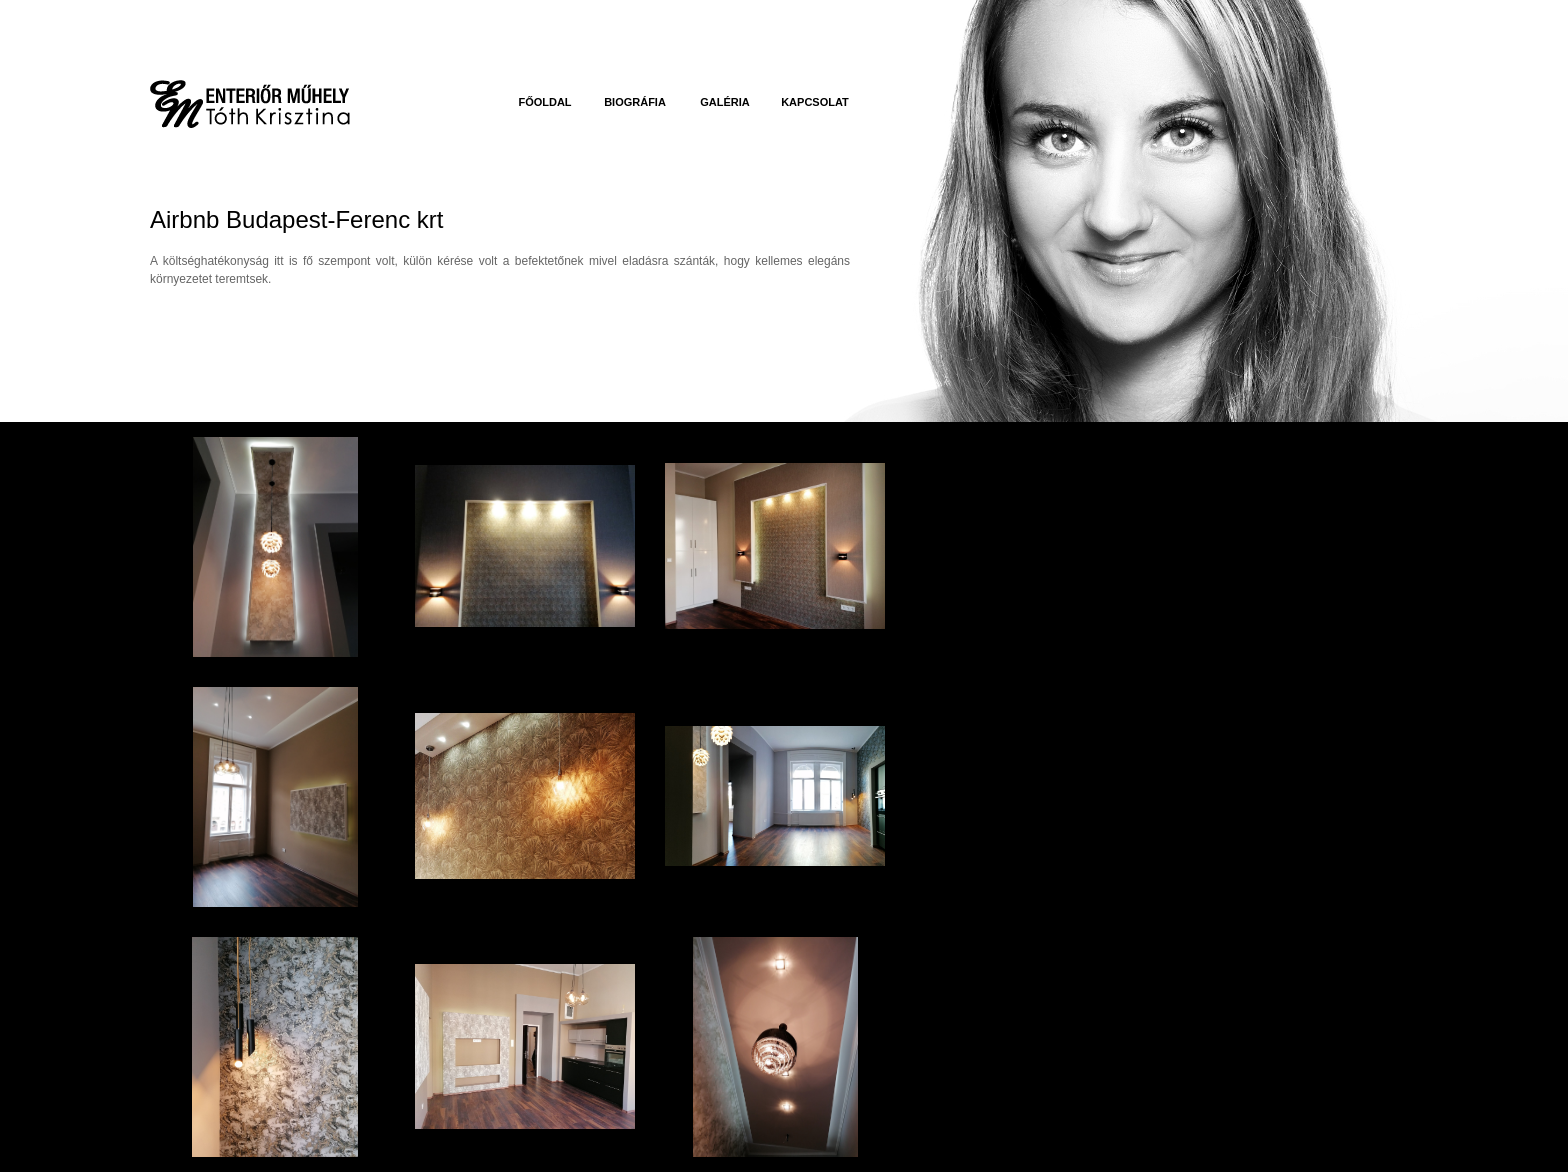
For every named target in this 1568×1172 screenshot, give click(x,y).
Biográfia (635, 102)
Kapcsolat (815, 102)
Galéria (725, 102)
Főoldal (544, 102)
